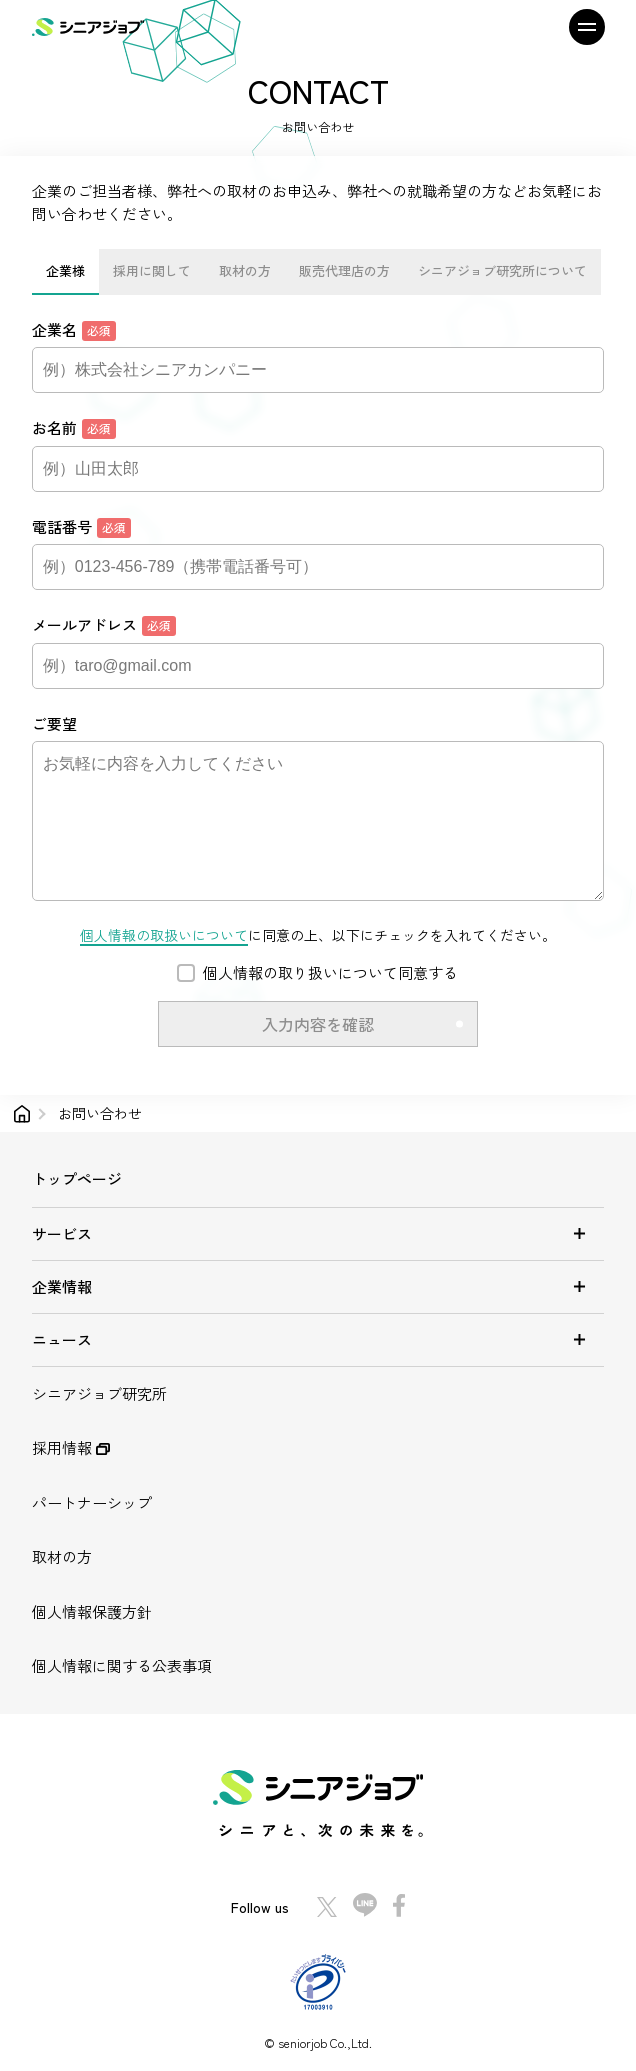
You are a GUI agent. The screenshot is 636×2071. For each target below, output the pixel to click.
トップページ (77, 1178)
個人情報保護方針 (92, 1611)
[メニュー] (577, 27)
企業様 (65, 270)
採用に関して (152, 270)
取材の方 (245, 270)
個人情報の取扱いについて (164, 935)
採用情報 (71, 1447)
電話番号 (81, 527)
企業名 (74, 330)
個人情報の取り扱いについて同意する (330, 972)
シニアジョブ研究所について (502, 270)
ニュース (318, 1339)
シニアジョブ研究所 (99, 1393)
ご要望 (54, 723)
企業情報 (318, 1286)
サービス (318, 1233)
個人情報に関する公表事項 (122, 1665)
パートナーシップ (92, 1502)
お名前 (74, 428)
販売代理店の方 (344, 270)
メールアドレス (104, 625)
